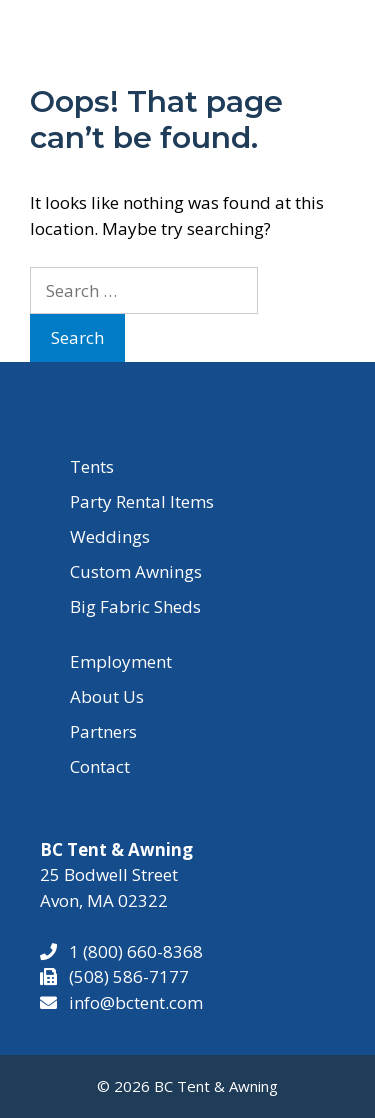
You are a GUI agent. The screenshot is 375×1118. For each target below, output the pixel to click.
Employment (121, 661)
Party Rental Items (142, 501)
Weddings (110, 536)
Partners (103, 731)
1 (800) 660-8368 (130, 951)
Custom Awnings (136, 571)
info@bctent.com (136, 1002)
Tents (92, 466)
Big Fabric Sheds (135, 606)
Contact (100, 766)
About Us (107, 696)
